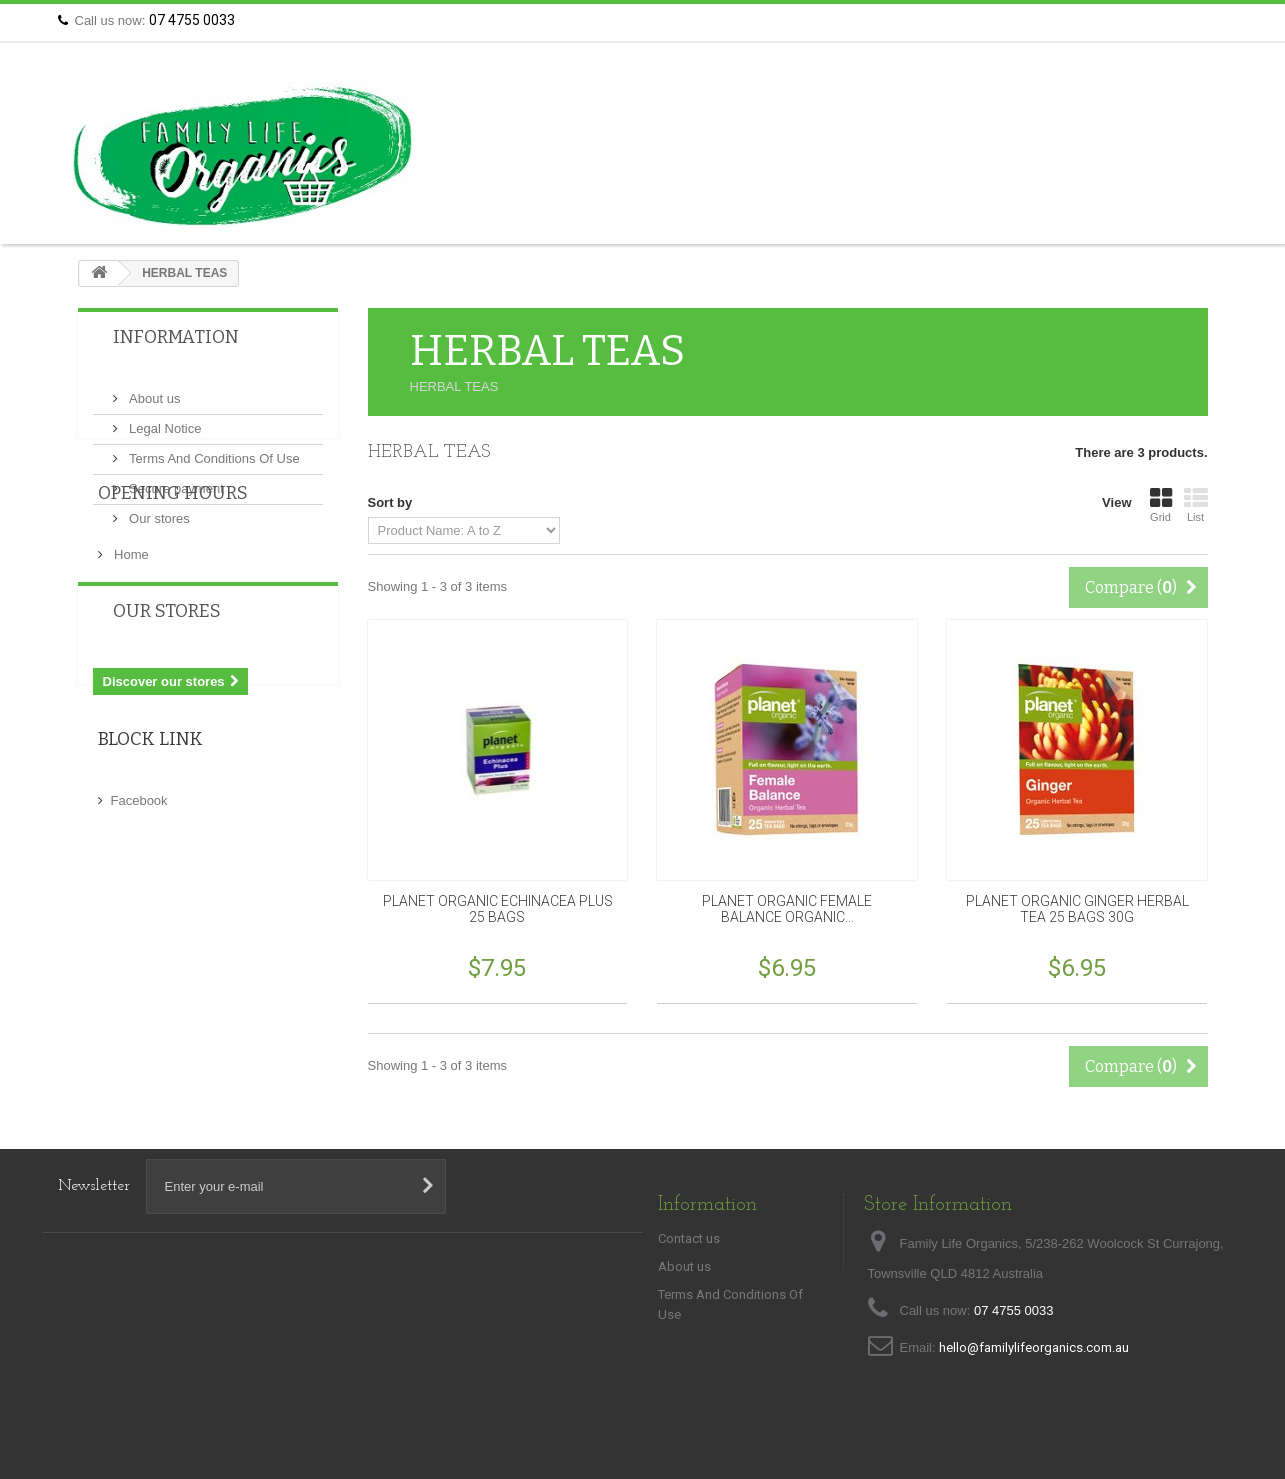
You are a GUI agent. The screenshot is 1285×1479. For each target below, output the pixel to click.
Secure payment (175, 480)
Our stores (158, 510)
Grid (1161, 505)
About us (153, 390)
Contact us (1187, 20)
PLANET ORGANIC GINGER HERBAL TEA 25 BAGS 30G (1077, 909)
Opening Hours (173, 595)
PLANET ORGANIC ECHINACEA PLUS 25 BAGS (498, 909)
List (1196, 505)
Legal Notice (164, 420)
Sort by (390, 502)
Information (176, 337)
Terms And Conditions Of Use (213, 450)
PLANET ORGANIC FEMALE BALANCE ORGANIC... (787, 909)
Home (130, 648)
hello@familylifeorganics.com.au (1034, 1347)
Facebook (139, 925)
